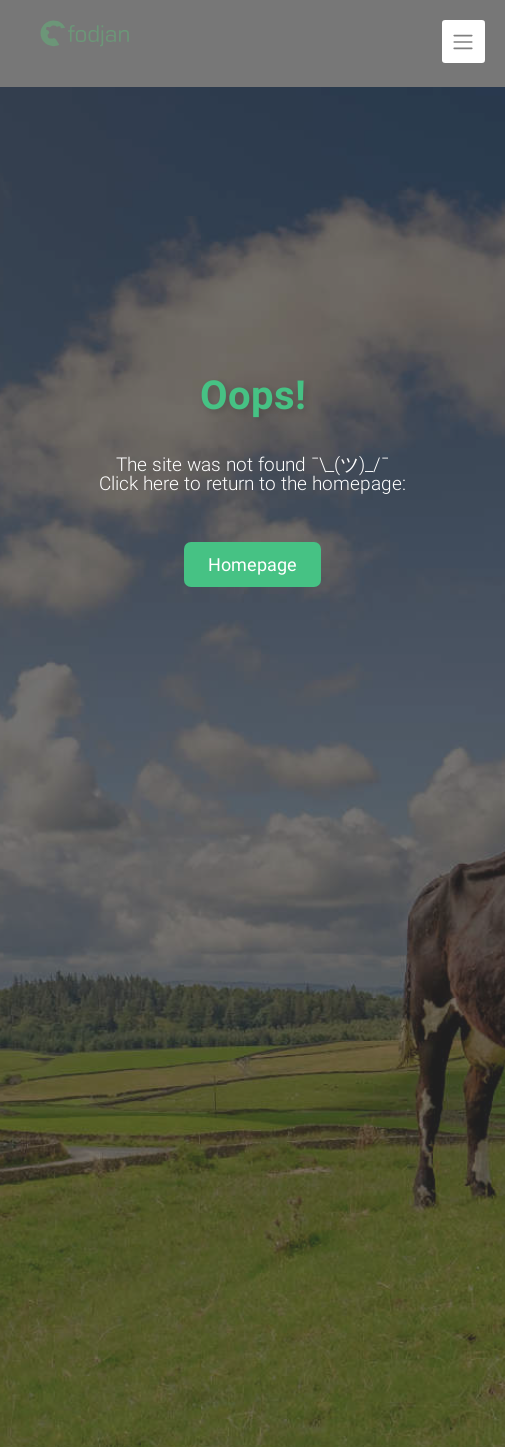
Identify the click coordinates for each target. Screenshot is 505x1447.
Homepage (252, 564)
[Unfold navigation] (463, 41)
